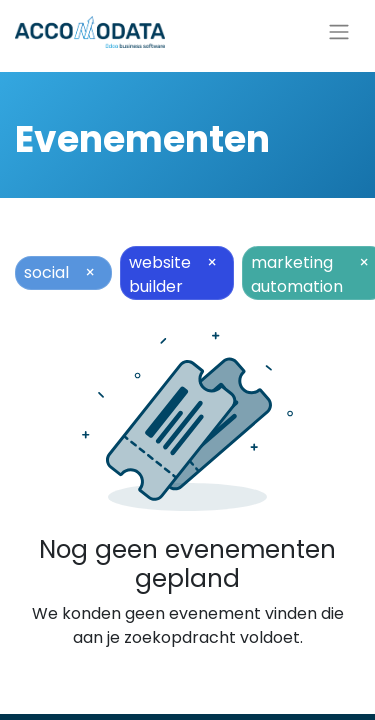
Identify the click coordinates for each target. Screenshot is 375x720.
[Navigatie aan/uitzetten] (339, 32)
